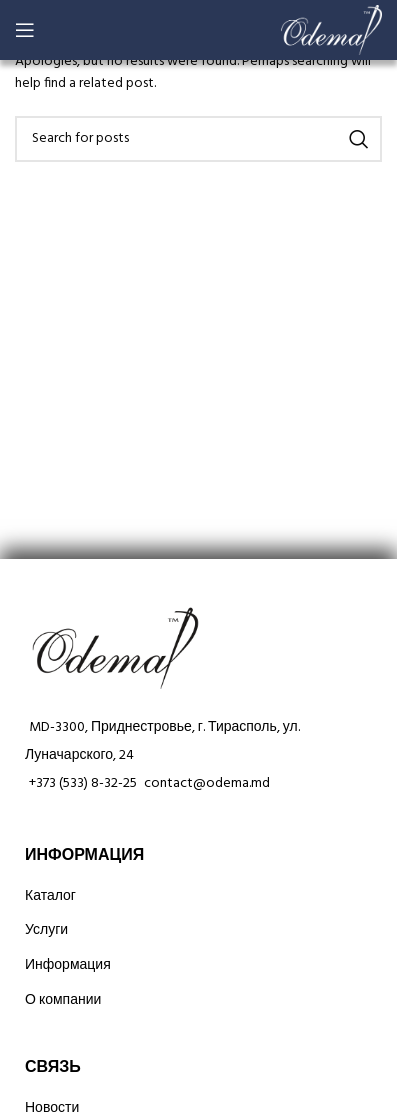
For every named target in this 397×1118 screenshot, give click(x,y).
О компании (63, 1000)
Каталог (50, 896)
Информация (68, 965)
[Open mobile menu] (25, 30)
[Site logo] (331, 30)
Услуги (46, 930)
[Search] (198, 139)
